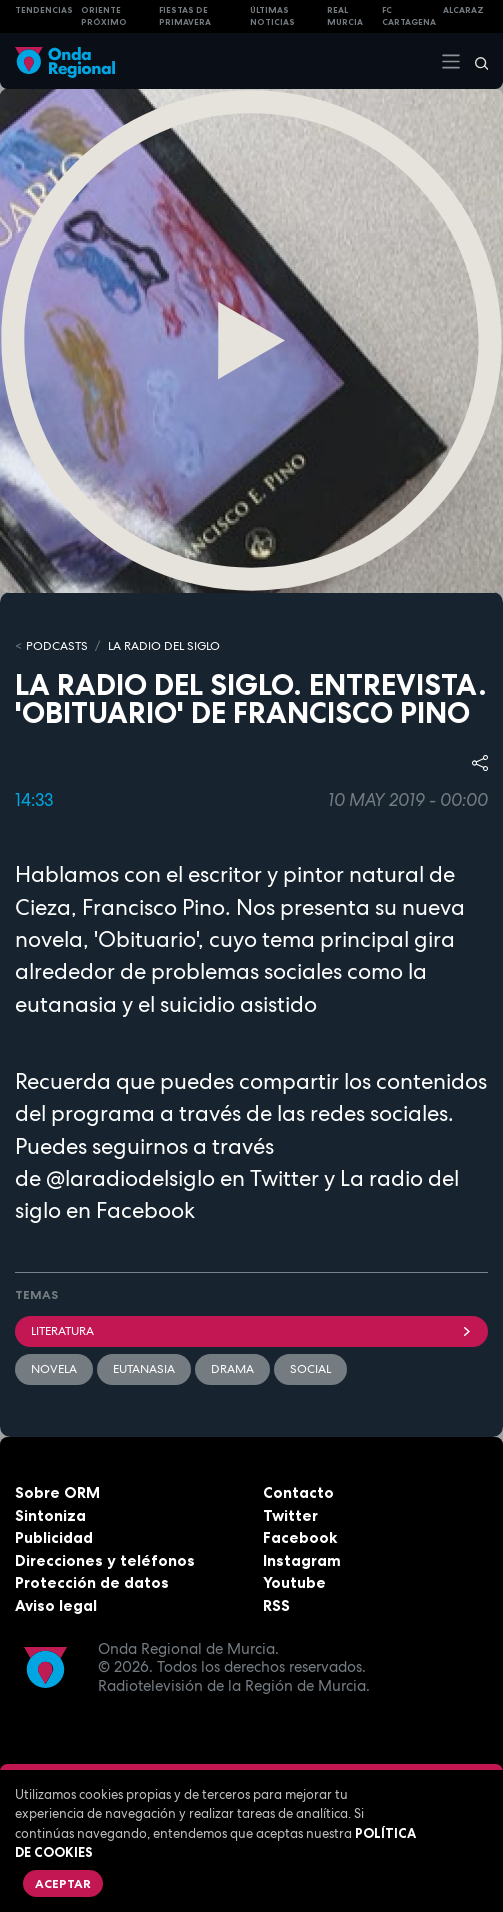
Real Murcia (345, 16)
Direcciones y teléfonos (105, 1560)
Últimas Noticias (272, 16)
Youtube (294, 1582)
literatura (251, 1331)
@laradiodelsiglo (130, 1178)
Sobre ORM (57, 1492)
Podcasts (57, 646)
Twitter (290, 1515)
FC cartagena (409, 16)
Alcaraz (463, 10)
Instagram (302, 1560)
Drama (232, 1369)
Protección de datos (92, 1582)
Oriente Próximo (104, 16)
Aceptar (63, 1883)
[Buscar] (475, 61)
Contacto (298, 1492)
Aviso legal (56, 1605)
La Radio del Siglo (164, 646)
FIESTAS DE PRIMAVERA (185, 16)
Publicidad (54, 1537)
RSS (276, 1605)
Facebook (300, 1537)
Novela (54, 1369)
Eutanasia (144, 1369)
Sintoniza (50, 1515)
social (310, 1369)
